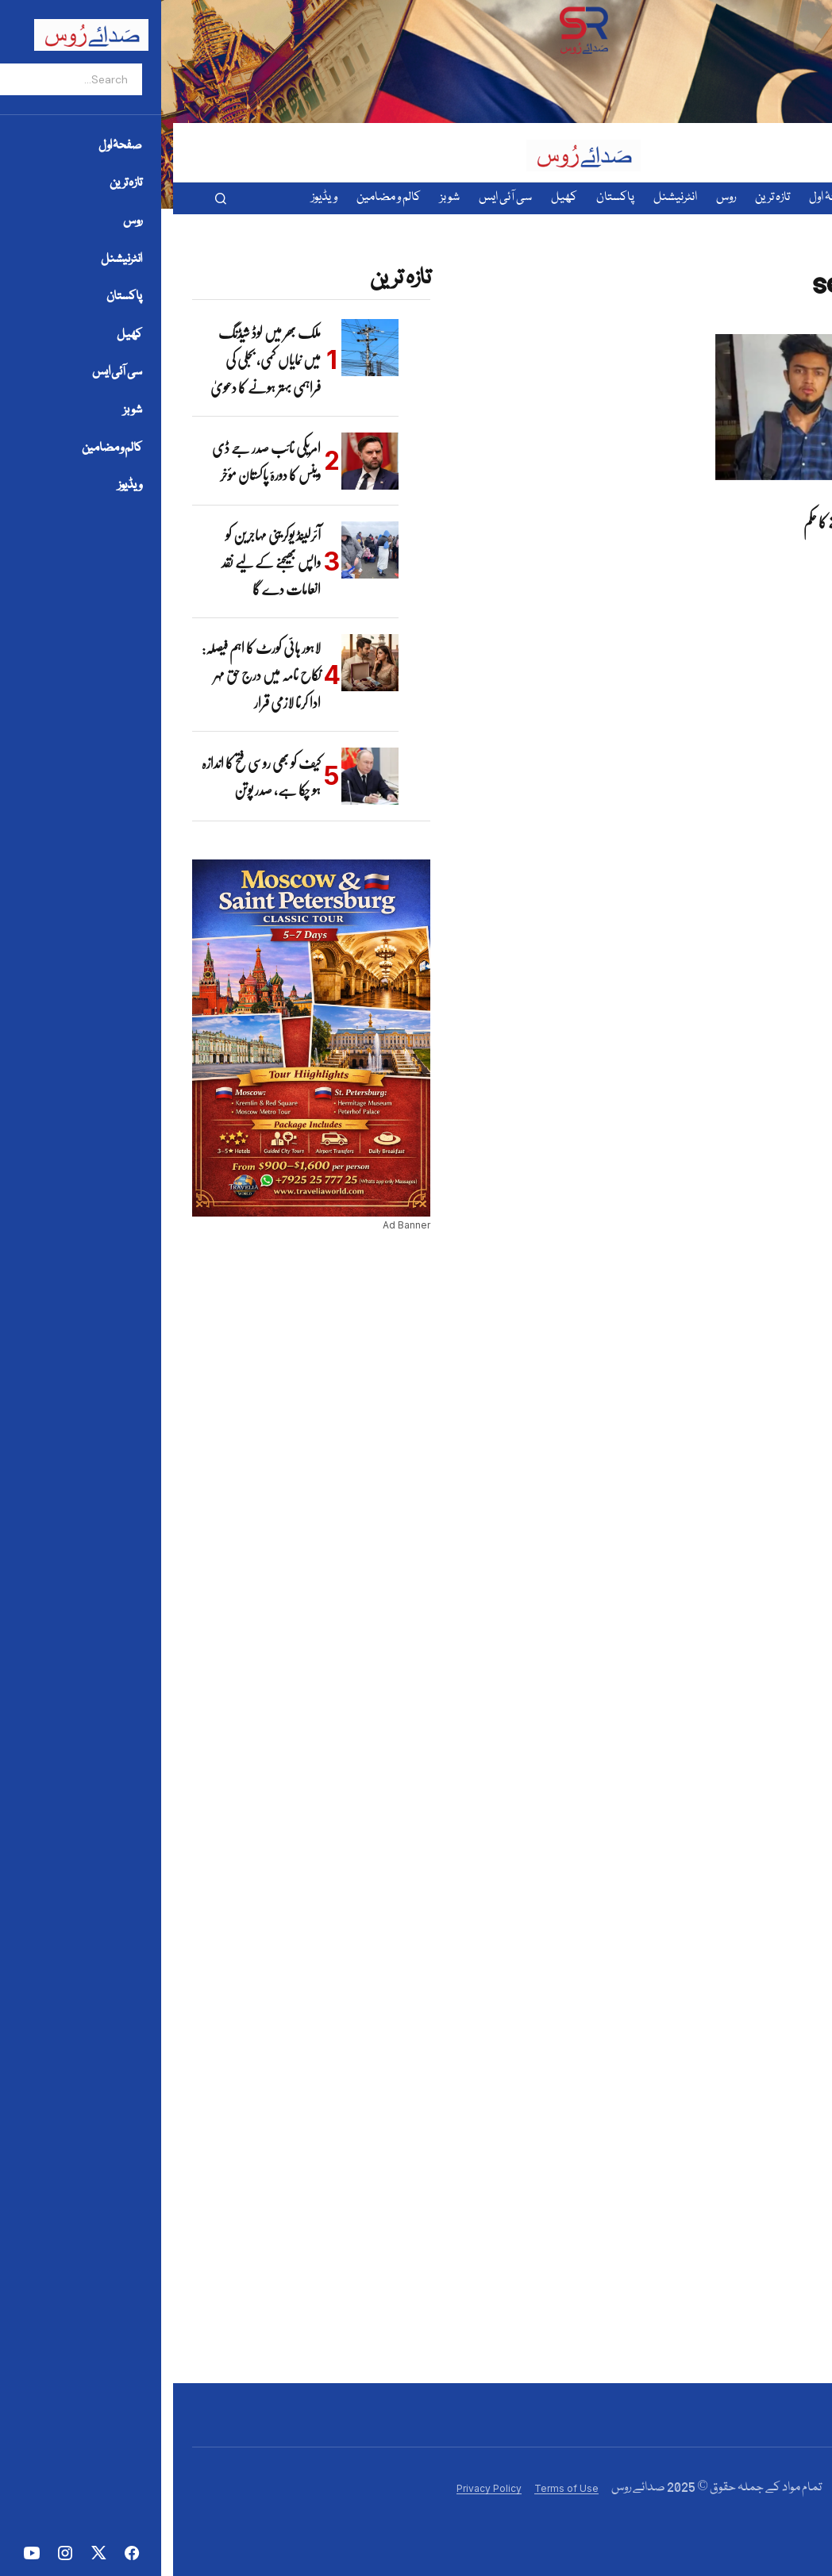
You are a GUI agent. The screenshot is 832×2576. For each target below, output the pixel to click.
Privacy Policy (316, 2488)
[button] (47, 198)
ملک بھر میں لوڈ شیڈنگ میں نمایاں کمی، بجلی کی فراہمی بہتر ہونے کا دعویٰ (92, 360)
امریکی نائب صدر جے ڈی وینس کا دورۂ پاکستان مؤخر (93, 461)
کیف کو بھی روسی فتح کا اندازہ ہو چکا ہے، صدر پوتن (88, 776)
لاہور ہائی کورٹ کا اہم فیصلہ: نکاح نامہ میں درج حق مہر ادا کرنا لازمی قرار (88, 675)
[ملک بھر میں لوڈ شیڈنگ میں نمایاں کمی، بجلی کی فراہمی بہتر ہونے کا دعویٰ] (196, 347)
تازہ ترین (760, 497)
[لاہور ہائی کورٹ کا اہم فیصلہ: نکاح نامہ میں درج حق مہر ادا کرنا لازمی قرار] (196, 662)
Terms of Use (393, 2488)
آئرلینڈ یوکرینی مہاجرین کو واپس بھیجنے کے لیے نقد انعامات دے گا (98, 562)
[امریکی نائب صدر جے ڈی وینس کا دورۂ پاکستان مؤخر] (196, 461)
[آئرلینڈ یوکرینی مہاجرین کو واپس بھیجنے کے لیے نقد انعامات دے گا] (196, 550)
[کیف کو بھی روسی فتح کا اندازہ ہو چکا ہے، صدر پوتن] (196, 776)
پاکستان (785, 497)
